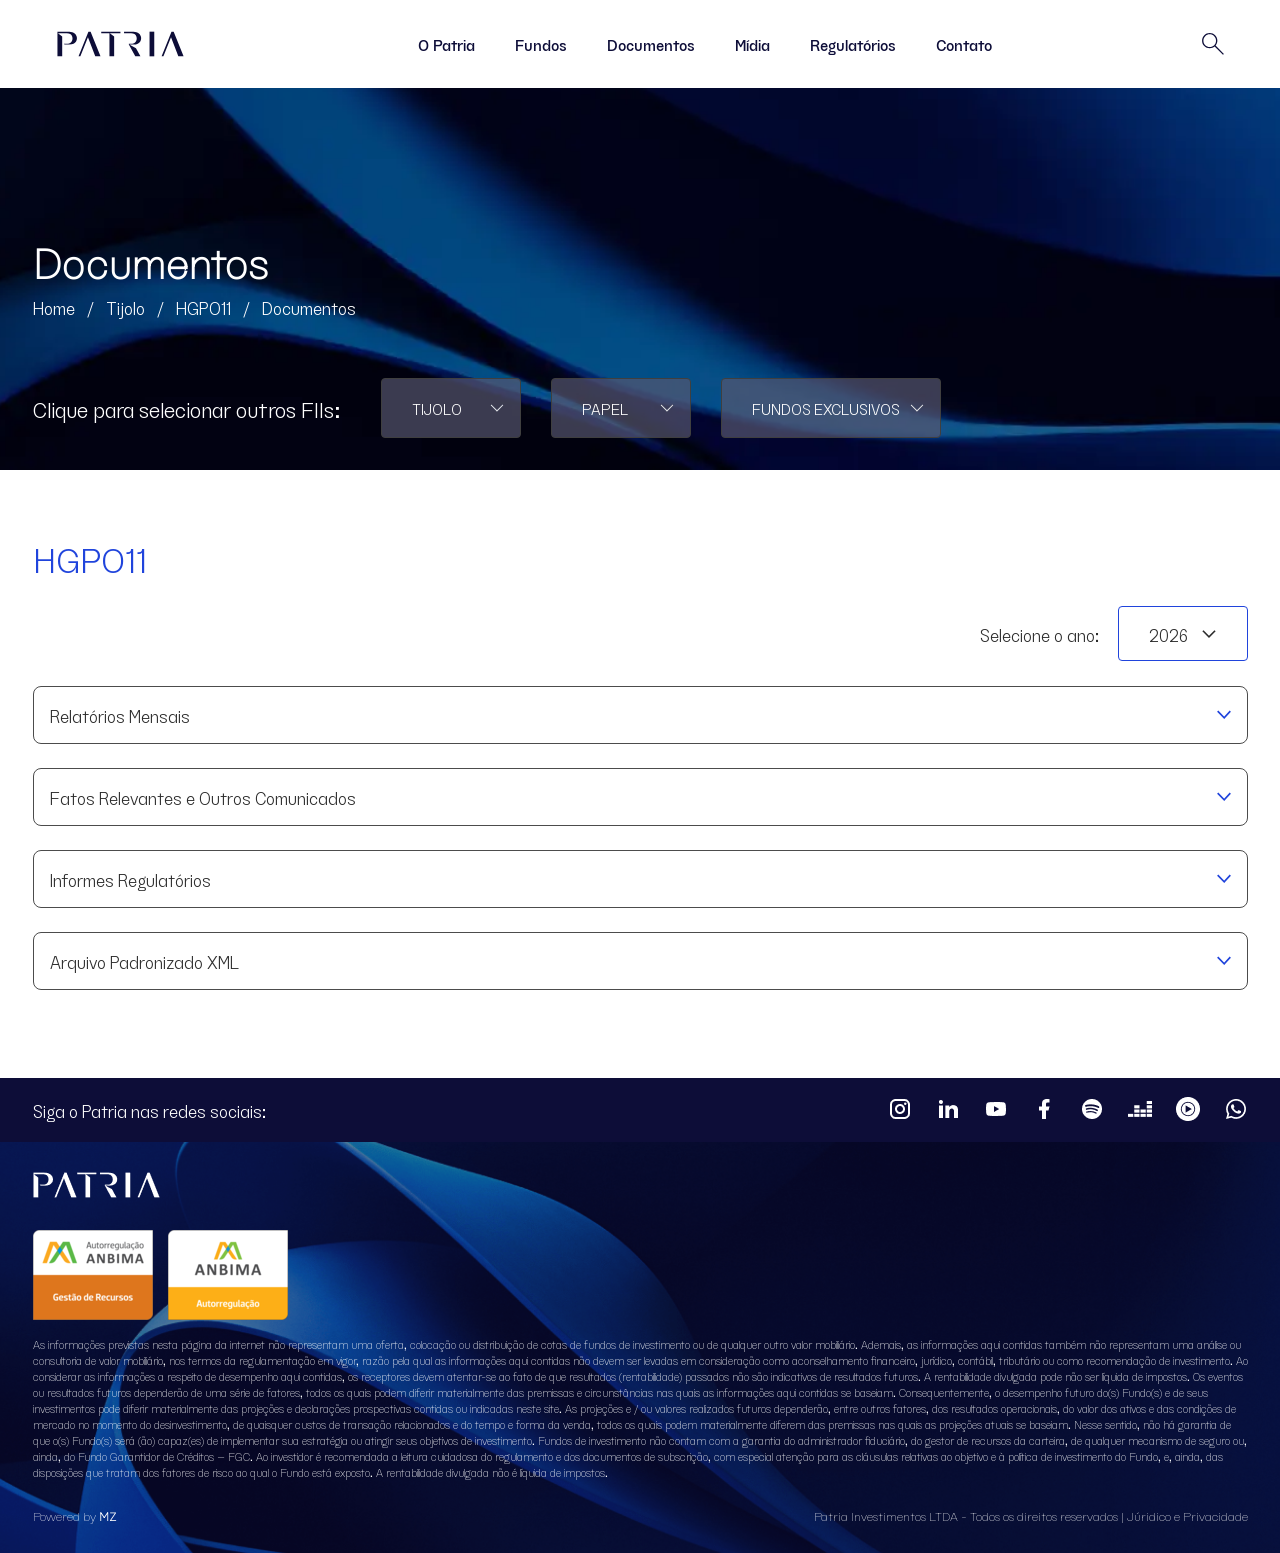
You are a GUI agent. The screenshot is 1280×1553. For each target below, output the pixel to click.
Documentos (651, 44)
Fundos (541, 44)
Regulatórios (853, 44)
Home (54, 307)
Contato (964, 44)
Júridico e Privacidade (1187, 1515)
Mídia (752, 44)
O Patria (446, 44)
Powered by (74, 1515)
